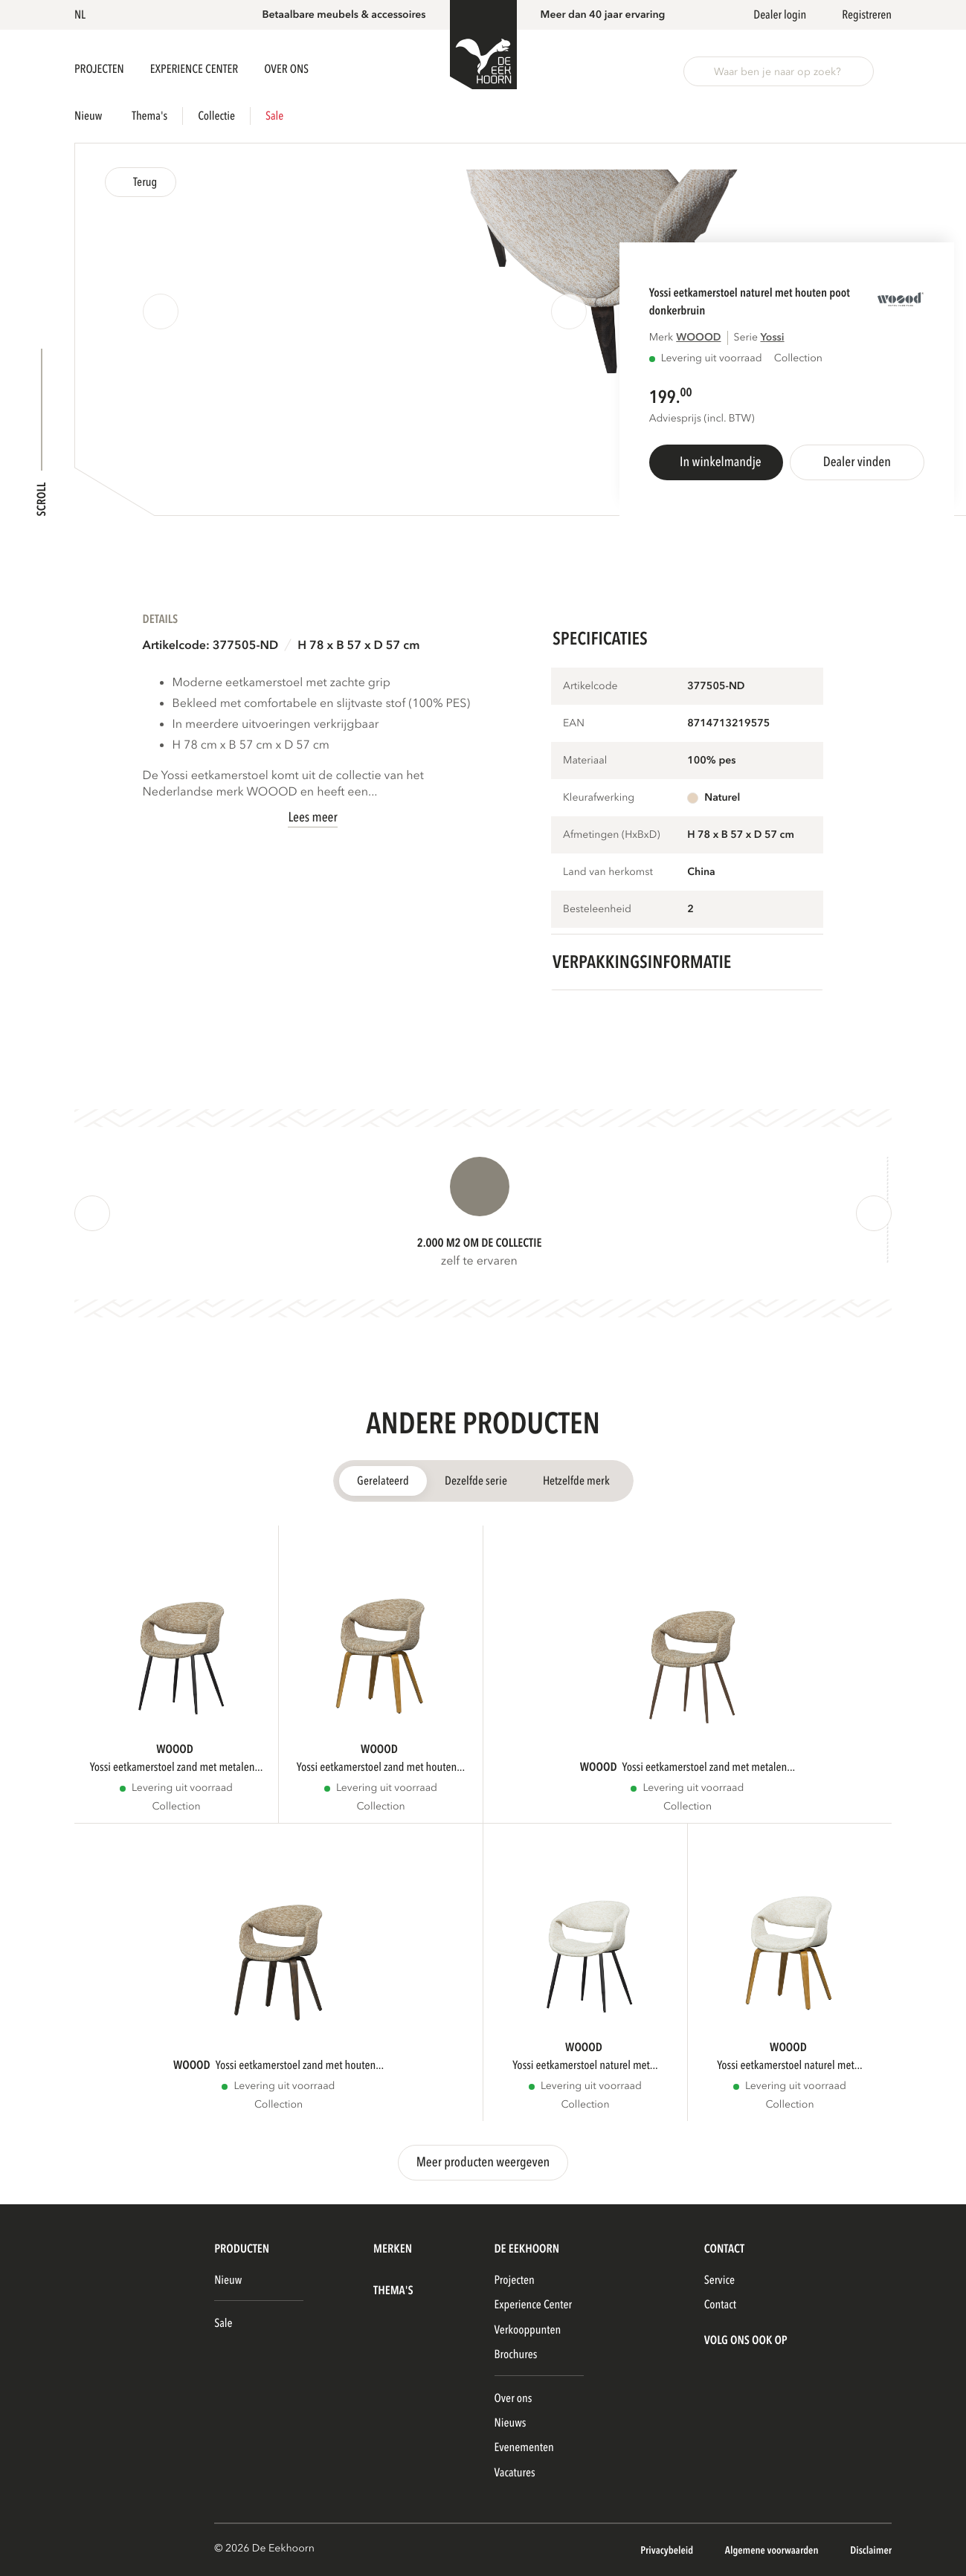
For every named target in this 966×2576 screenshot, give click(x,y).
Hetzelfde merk (576, 1481)
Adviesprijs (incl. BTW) (702, 419)
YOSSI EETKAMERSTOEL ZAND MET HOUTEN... (381, 1767)
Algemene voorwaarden (772, 2551)
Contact (720, 2304)
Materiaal (585, 761)
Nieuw (88, 116)
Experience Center (195, 69)
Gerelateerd (383, 1481)
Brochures (516, 2354)
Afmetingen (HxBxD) (611, 835)
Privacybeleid (667, 2551)
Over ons (513, 2398)
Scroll (41, 499)
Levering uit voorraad (711, 359)
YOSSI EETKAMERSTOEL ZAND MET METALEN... (176, 1767)
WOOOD (698, 338)
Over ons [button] (286, 69)
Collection (176, 1807)
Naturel (722, 798)
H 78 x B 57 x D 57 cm (358, 645)
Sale (274, 116)
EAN (574, 724)
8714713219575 (728, 724)
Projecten (100, 69)
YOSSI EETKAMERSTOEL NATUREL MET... (585, 2065)
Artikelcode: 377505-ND (211, 645)
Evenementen (524, 2447)
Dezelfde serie (476, 1481)
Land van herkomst (608, 872)
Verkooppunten (528, 2330)
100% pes (711, 761)
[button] (82, 15)
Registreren (867, 15)
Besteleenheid (597, 910)
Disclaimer (871, 2551)
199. (664, 397)
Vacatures (515, 2472)
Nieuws (511, 2423)
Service (719, 2280)
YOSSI (772, 338)
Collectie (216, 116)
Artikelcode (590, 686)
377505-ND (715, 686)
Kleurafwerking (598, 798)
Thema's (149, 116)
